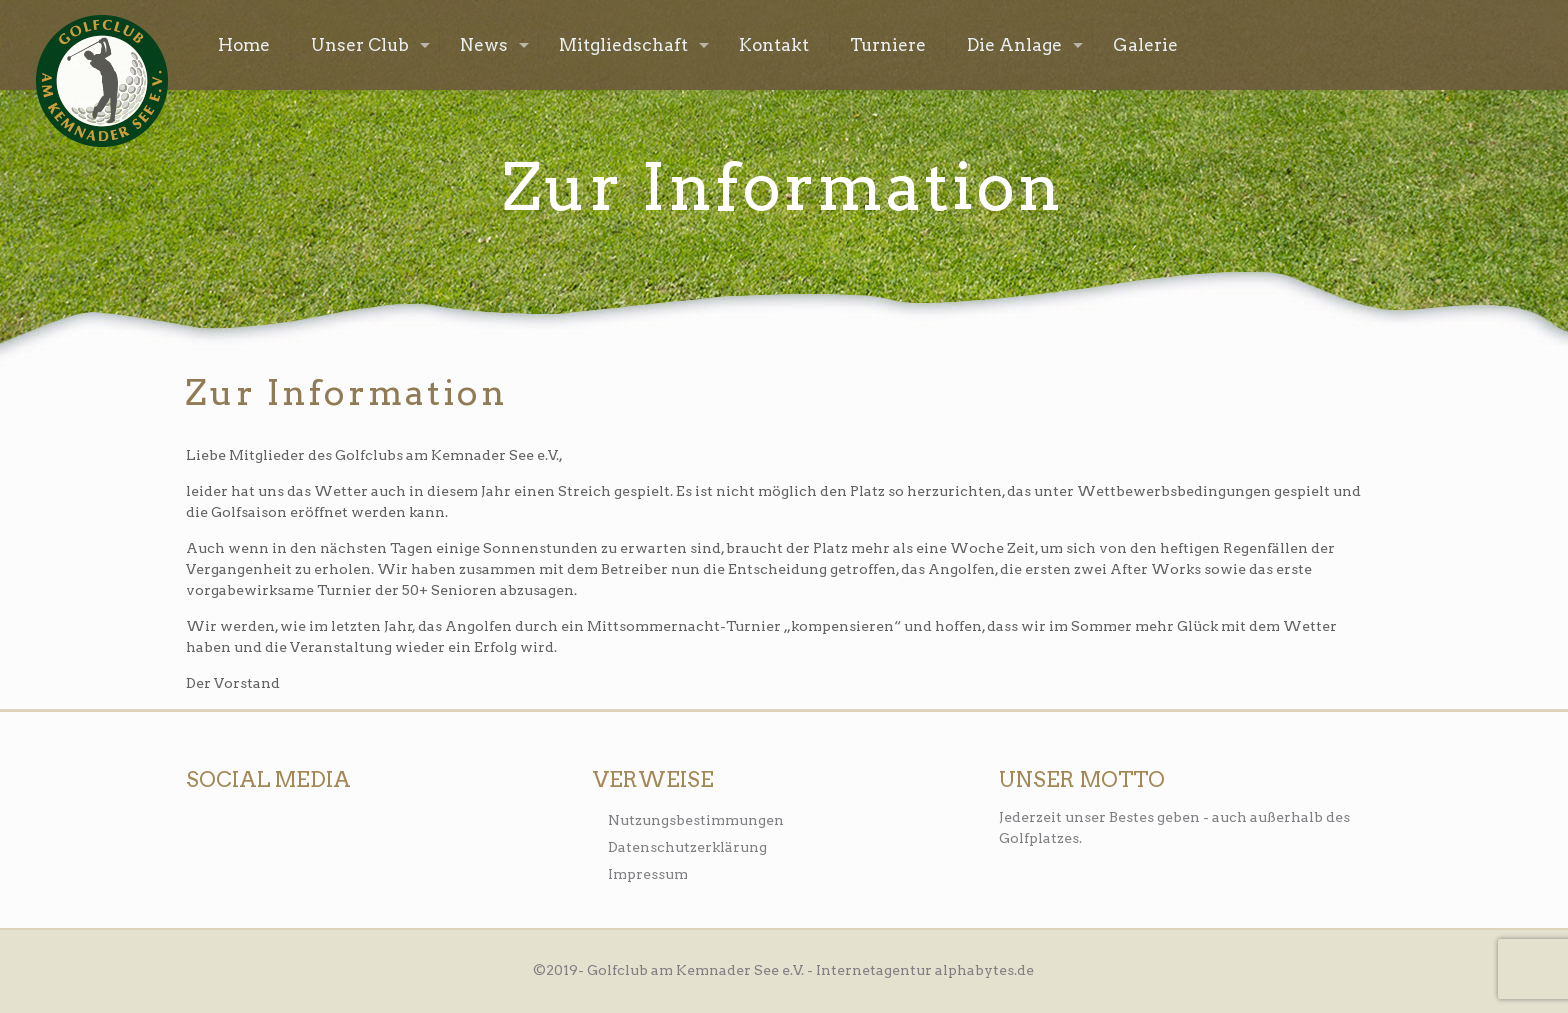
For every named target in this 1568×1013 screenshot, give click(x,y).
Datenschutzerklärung (687, 847)
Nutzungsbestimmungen (696, 820)
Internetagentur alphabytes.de (925, 970)
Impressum (648, 874)
